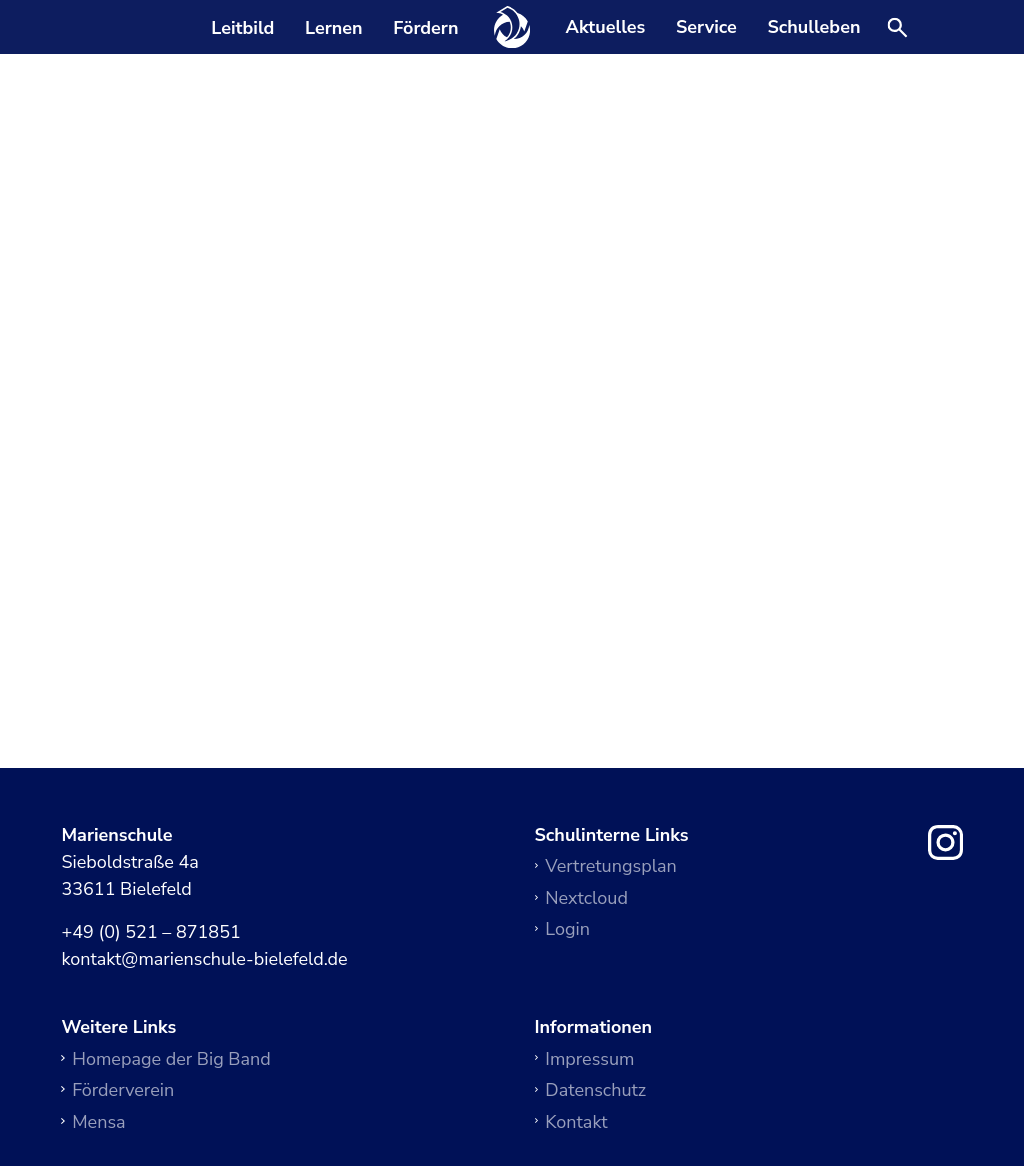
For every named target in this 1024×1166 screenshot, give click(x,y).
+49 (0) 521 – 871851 (150, 933)
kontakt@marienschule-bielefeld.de (204, 960)
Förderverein (123, 1090)
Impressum (589, 1059)
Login (567, 929)
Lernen (334, 28)
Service (706, 28)
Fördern (425, 28)
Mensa (98, 1122)
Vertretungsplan (610, 866)
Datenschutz (595, 1090)
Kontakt (576, 1122)
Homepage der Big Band (171, 1059)
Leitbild (242, 28)
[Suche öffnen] (898, 29)
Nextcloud (586, 898)
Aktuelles (606, 28)
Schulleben (813, 28)
